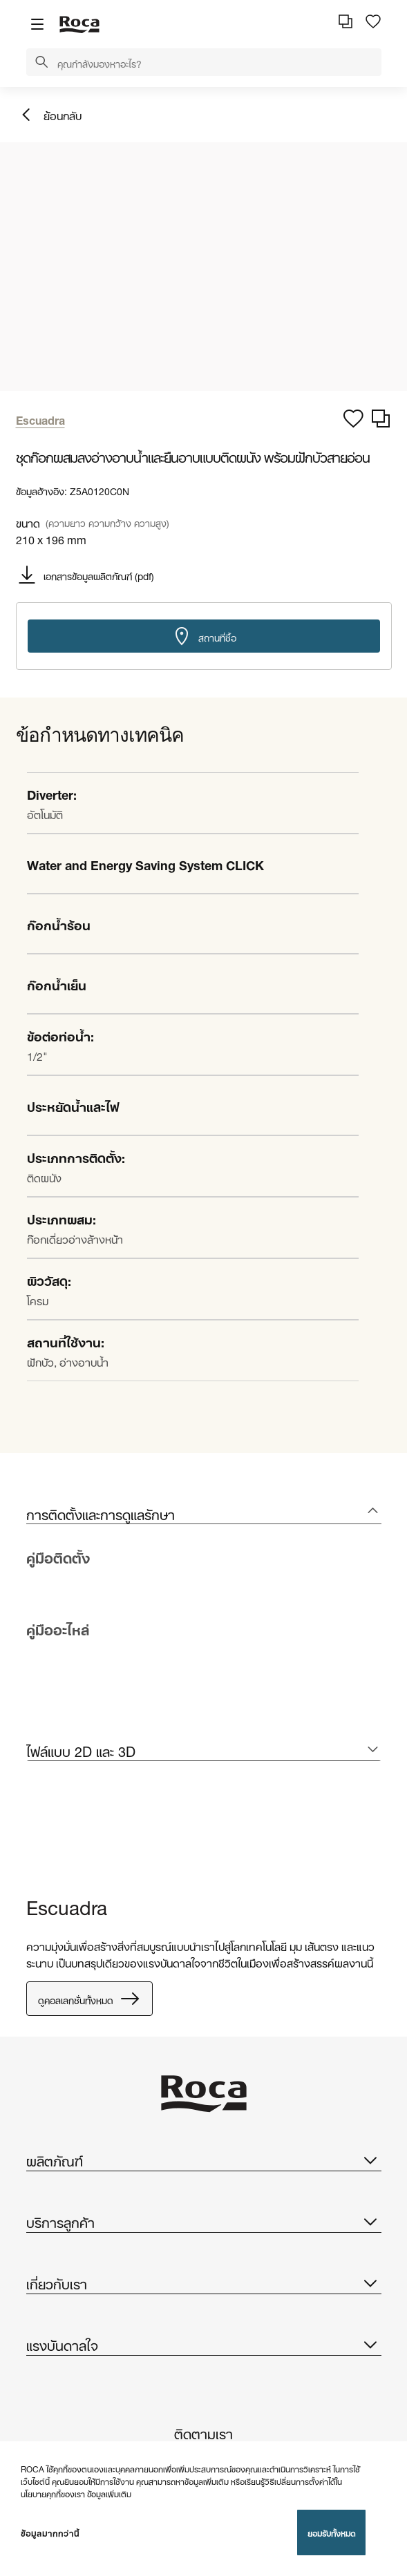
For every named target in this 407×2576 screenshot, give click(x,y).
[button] (41, 63)
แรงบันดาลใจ (203, 2344)
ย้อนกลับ (63, 114)
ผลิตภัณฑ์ (203, 2160)
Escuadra (66, 1905)
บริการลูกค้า (203, 2221)
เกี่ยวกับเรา (203, 2282)
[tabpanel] (31, 1832)
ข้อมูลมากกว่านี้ (50, 2532)
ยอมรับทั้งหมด (331, 2532)
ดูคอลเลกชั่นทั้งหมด (89, 1999)
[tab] (203, 1513)
